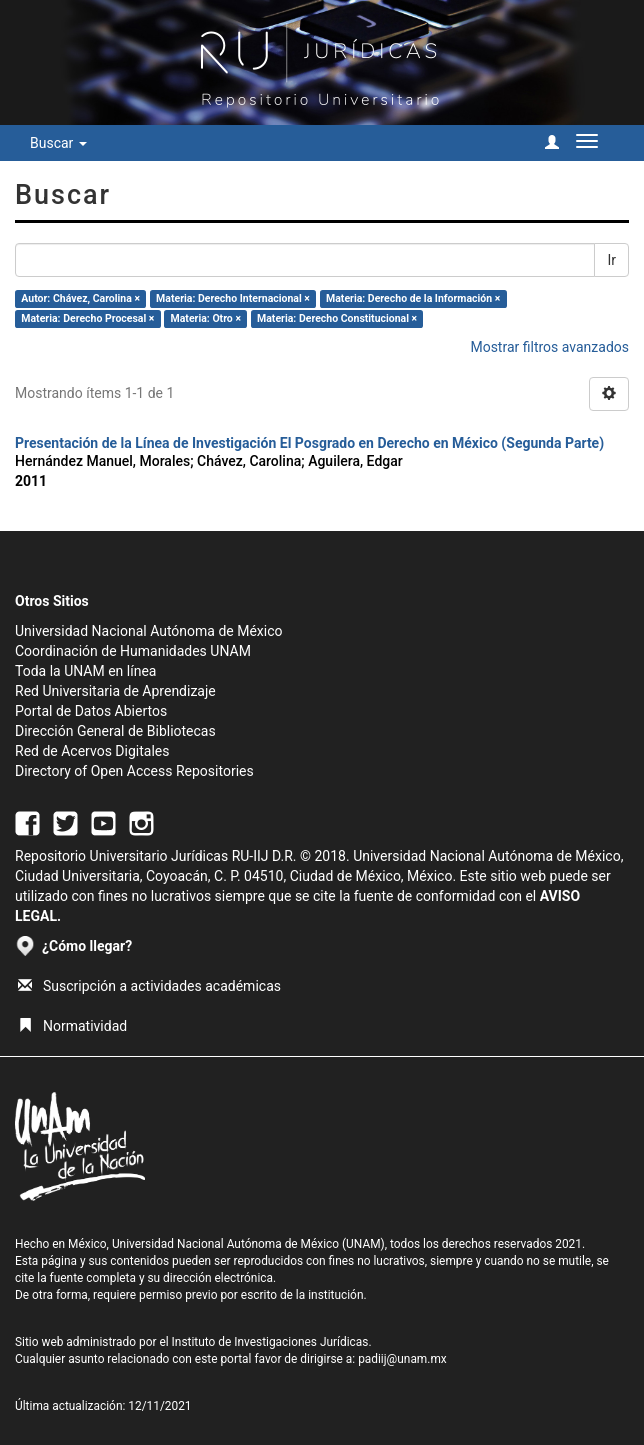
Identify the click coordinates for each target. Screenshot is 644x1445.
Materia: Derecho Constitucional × (337, 318)
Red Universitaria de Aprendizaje (115, 691)
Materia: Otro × (206, 318)
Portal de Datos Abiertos (91, 711)
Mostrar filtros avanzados (549, 347)
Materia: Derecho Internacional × (233, 298)
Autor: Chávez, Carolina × (80, 298)
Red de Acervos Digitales (92, 751)
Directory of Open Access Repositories (134, 771)
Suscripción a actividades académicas (149, 986)
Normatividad (72, 1026)
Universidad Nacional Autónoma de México (149, 631)
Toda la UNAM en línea (85, 671)
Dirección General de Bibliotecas (115, 731)
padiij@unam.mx (402, 1359)
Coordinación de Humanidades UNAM (133, 651)
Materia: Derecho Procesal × (87, 318)
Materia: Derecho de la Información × (413, 298)
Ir (611, 260)
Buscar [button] (58, 143)
